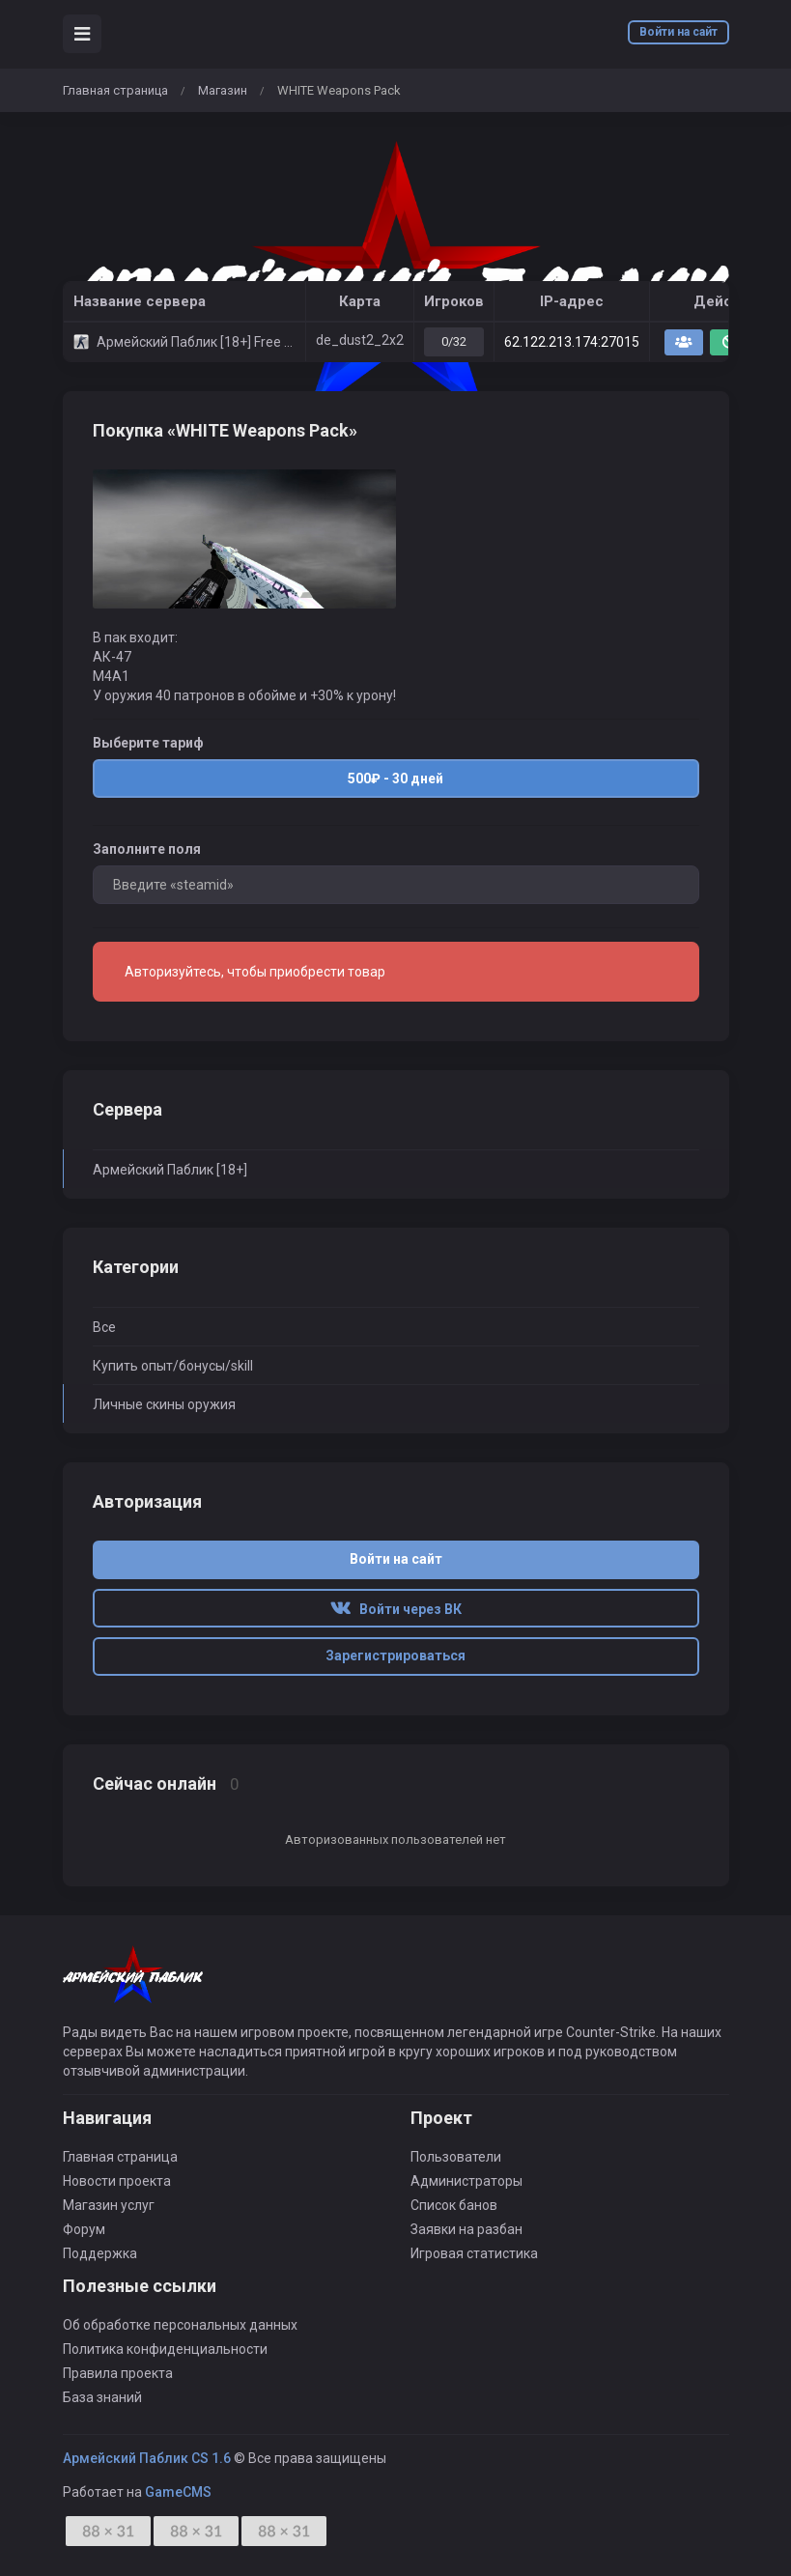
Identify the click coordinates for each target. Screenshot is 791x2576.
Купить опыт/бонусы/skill (173, 1365)
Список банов (453, 2205)
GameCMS (178, 2492)
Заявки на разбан (466, 2229)
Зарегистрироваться (395, 1655)
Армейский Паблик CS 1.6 (147, 2458)
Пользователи (455, 2157)
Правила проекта (118, 2373)
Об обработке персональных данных (180, 2325)
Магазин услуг (109, 2205)
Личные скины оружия (164, 1404)
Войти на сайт (678, 32)
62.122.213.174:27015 (571, 342)
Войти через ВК (396, 1609)
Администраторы (466, 2181)
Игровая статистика (474, 2253)
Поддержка (100, 2253)
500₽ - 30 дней (395, 776)
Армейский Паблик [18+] (170, 1169)
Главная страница (115, 90)
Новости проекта (117, 2181)
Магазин (222, 90)
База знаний (102, 2397)
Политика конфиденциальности (165, 2349)
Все (104, 1327)
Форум (84, 2229)
